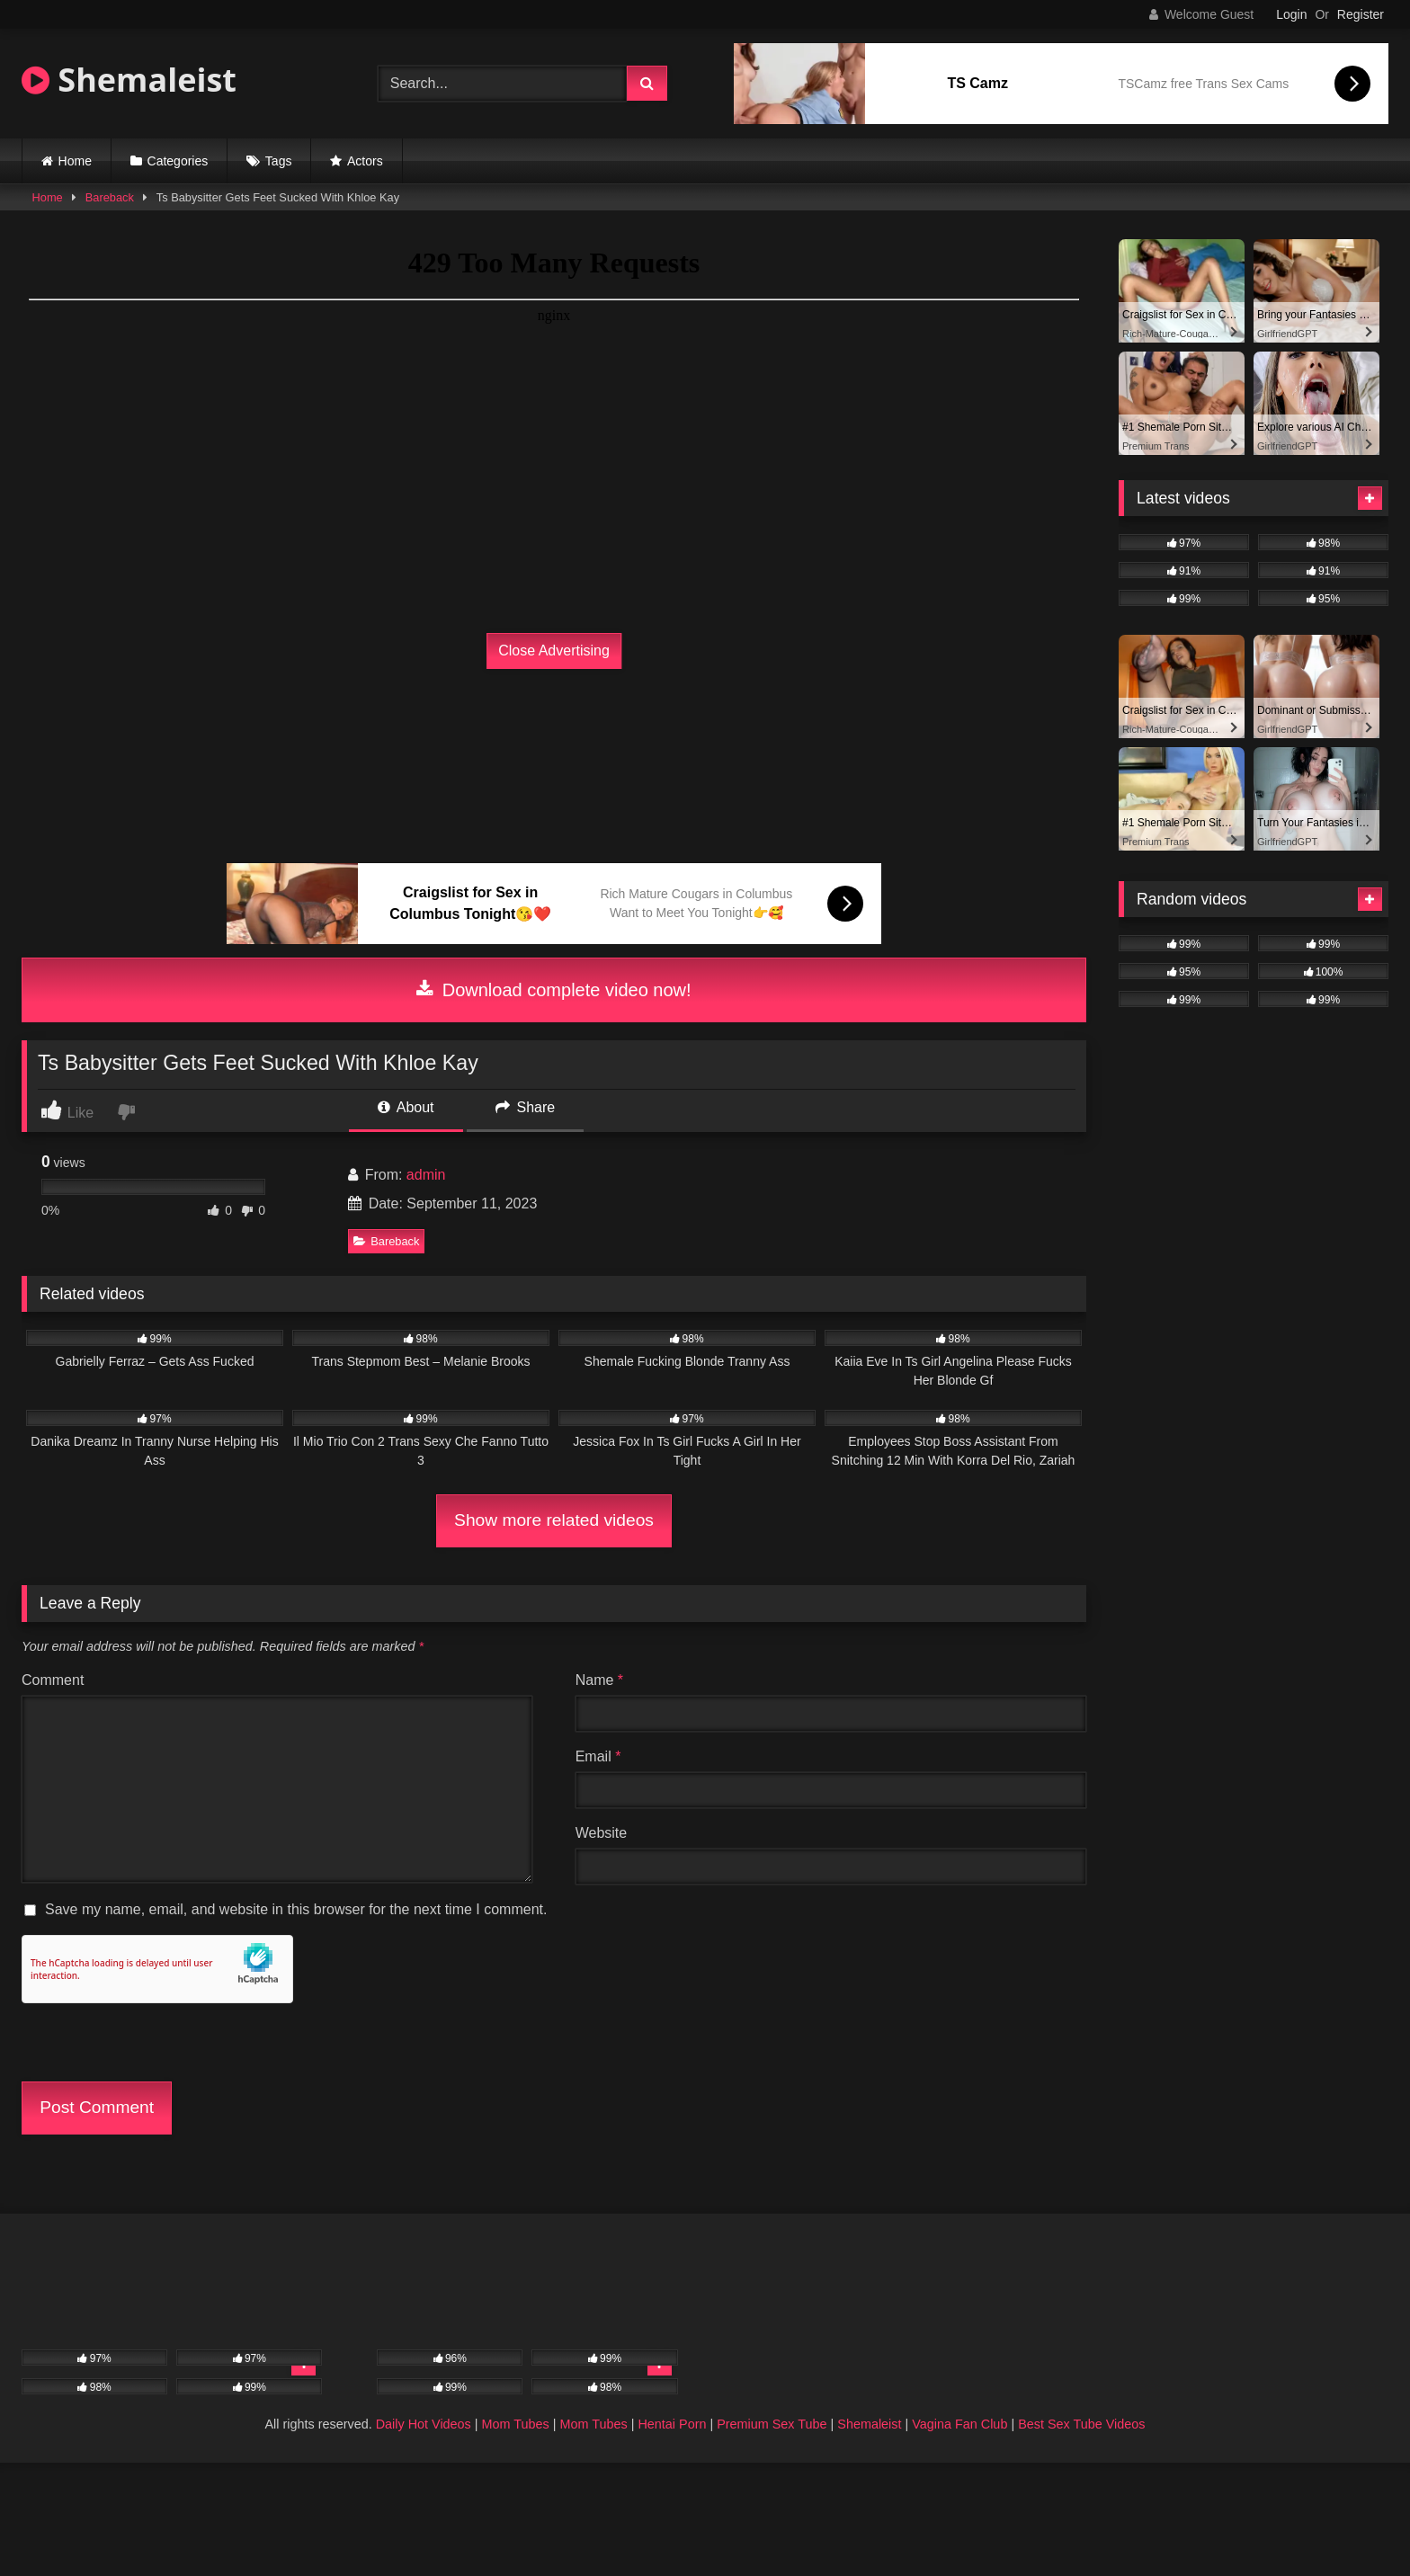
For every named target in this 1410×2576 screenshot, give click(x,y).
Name (599, 1680)
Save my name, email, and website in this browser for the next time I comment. (296, 1909)
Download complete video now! (553, 990)
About (405, 1107)
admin (426, 1174)
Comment (53, 1680)
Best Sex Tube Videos (1081, 2424)
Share (525, 1107)
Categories (178, 161)
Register (1360, 14)
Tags (278, 161)
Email (598, 1756)
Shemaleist (129, 80)
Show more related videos (554, 1520)
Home (75, 161)
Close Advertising (554, 650)
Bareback (109, 197)
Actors (365, 161)
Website (602, 1833)
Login (1291, 14)
